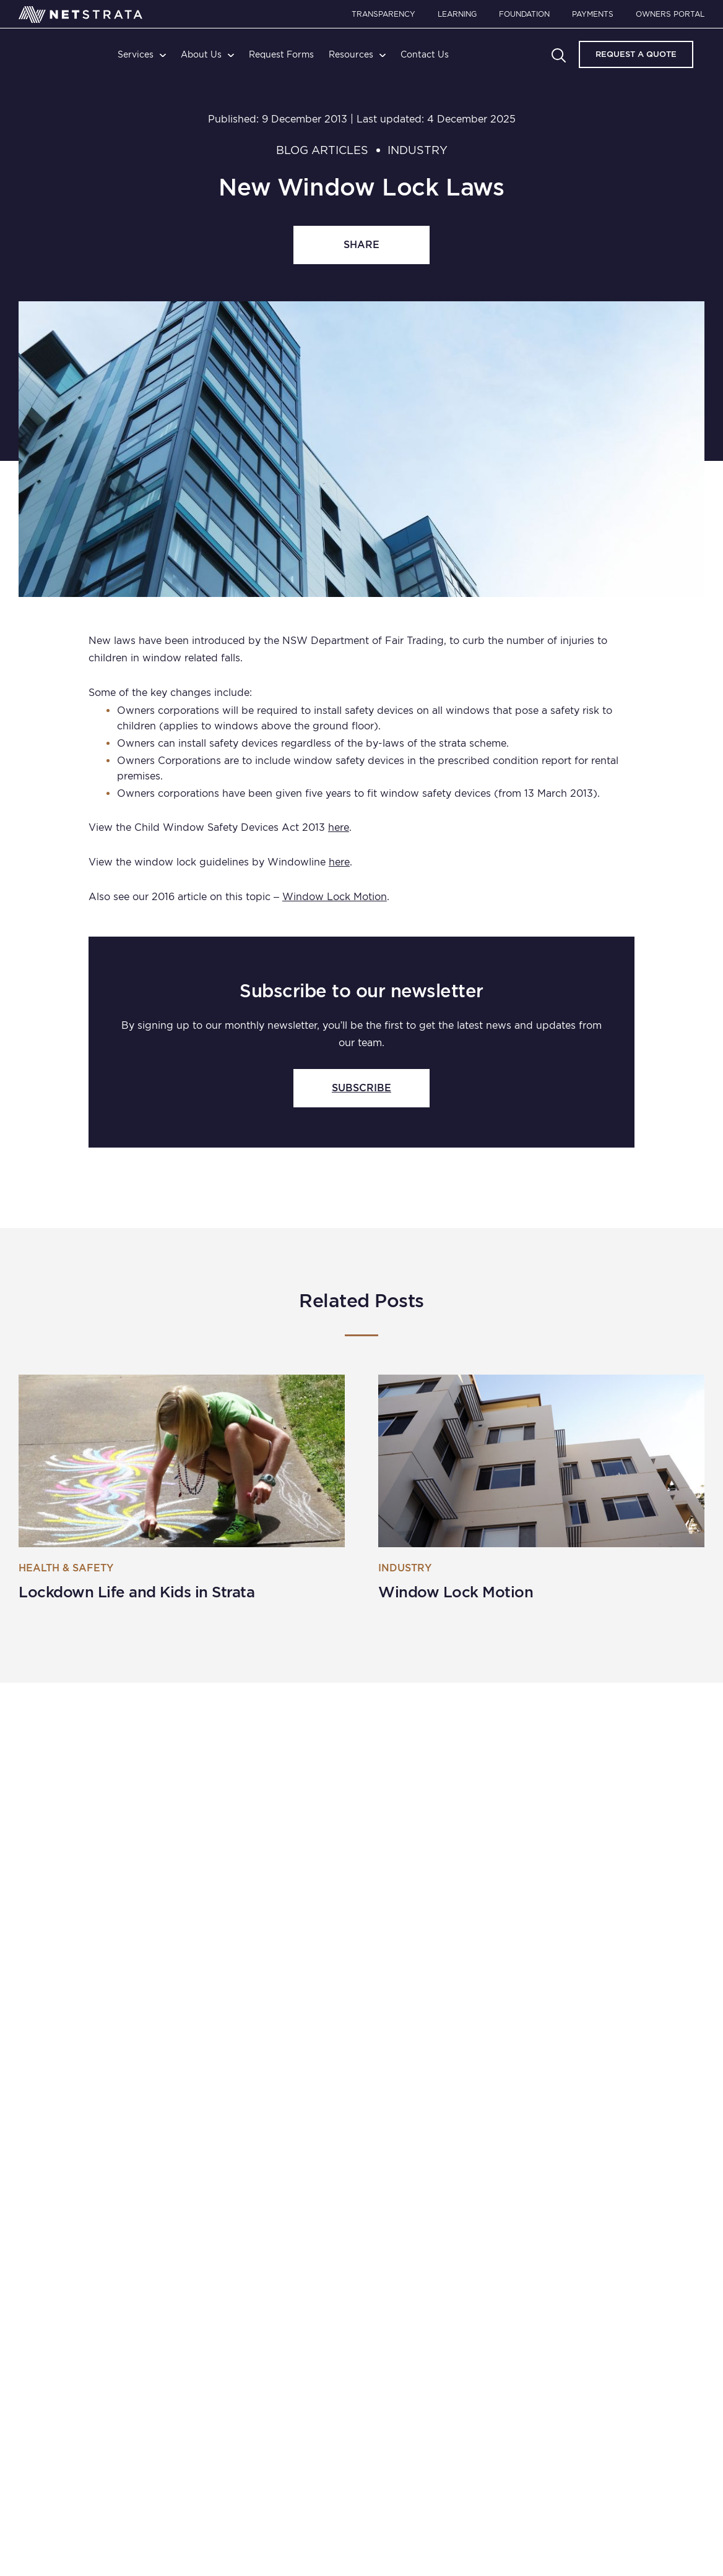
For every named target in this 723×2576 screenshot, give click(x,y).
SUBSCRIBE (361, 1088)
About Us (201, 54)
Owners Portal (670, 14)
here (338, 827)
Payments (592, 14)
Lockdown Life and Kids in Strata (136, 1592)
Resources (351, 54)
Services (136, 54)
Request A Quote (636, 54)
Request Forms (281, 54)
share (361, 245)
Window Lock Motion (334, 897)
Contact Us (424, 54)
